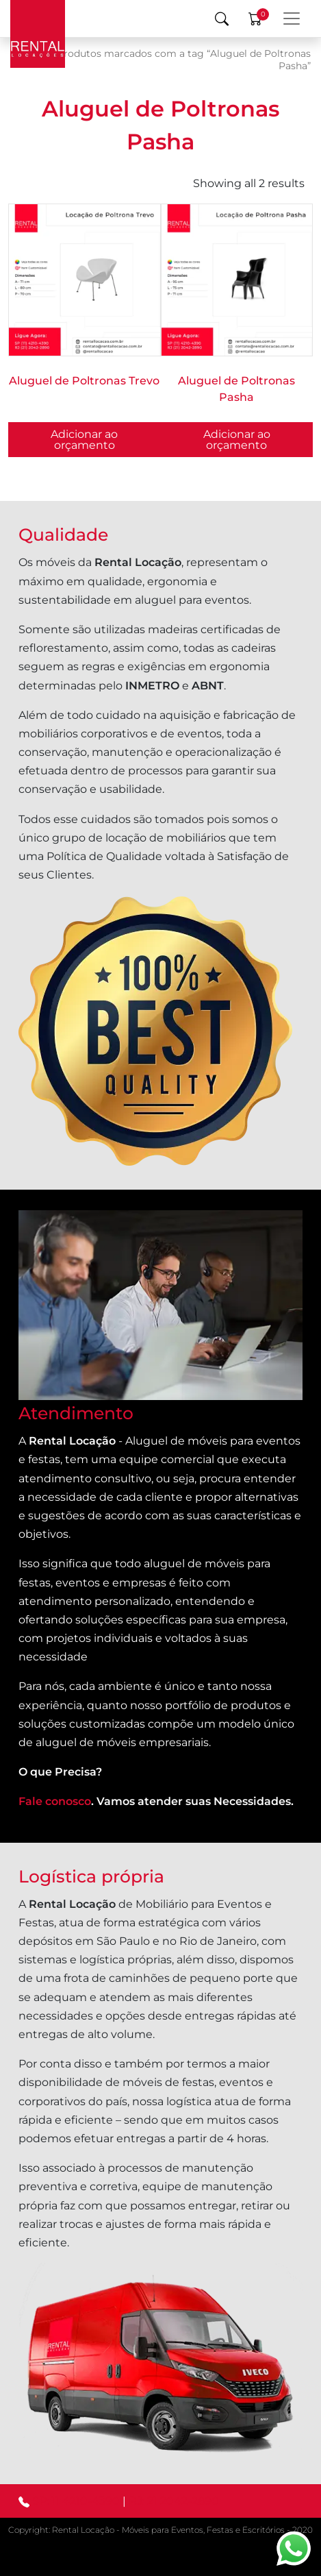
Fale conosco (54, 1801)
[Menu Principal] (291, 18)
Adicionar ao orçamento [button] (236, 440)
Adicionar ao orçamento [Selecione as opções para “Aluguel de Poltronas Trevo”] (84, 440)
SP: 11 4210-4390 (76, 2500)
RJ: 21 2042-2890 (174, 2500)
